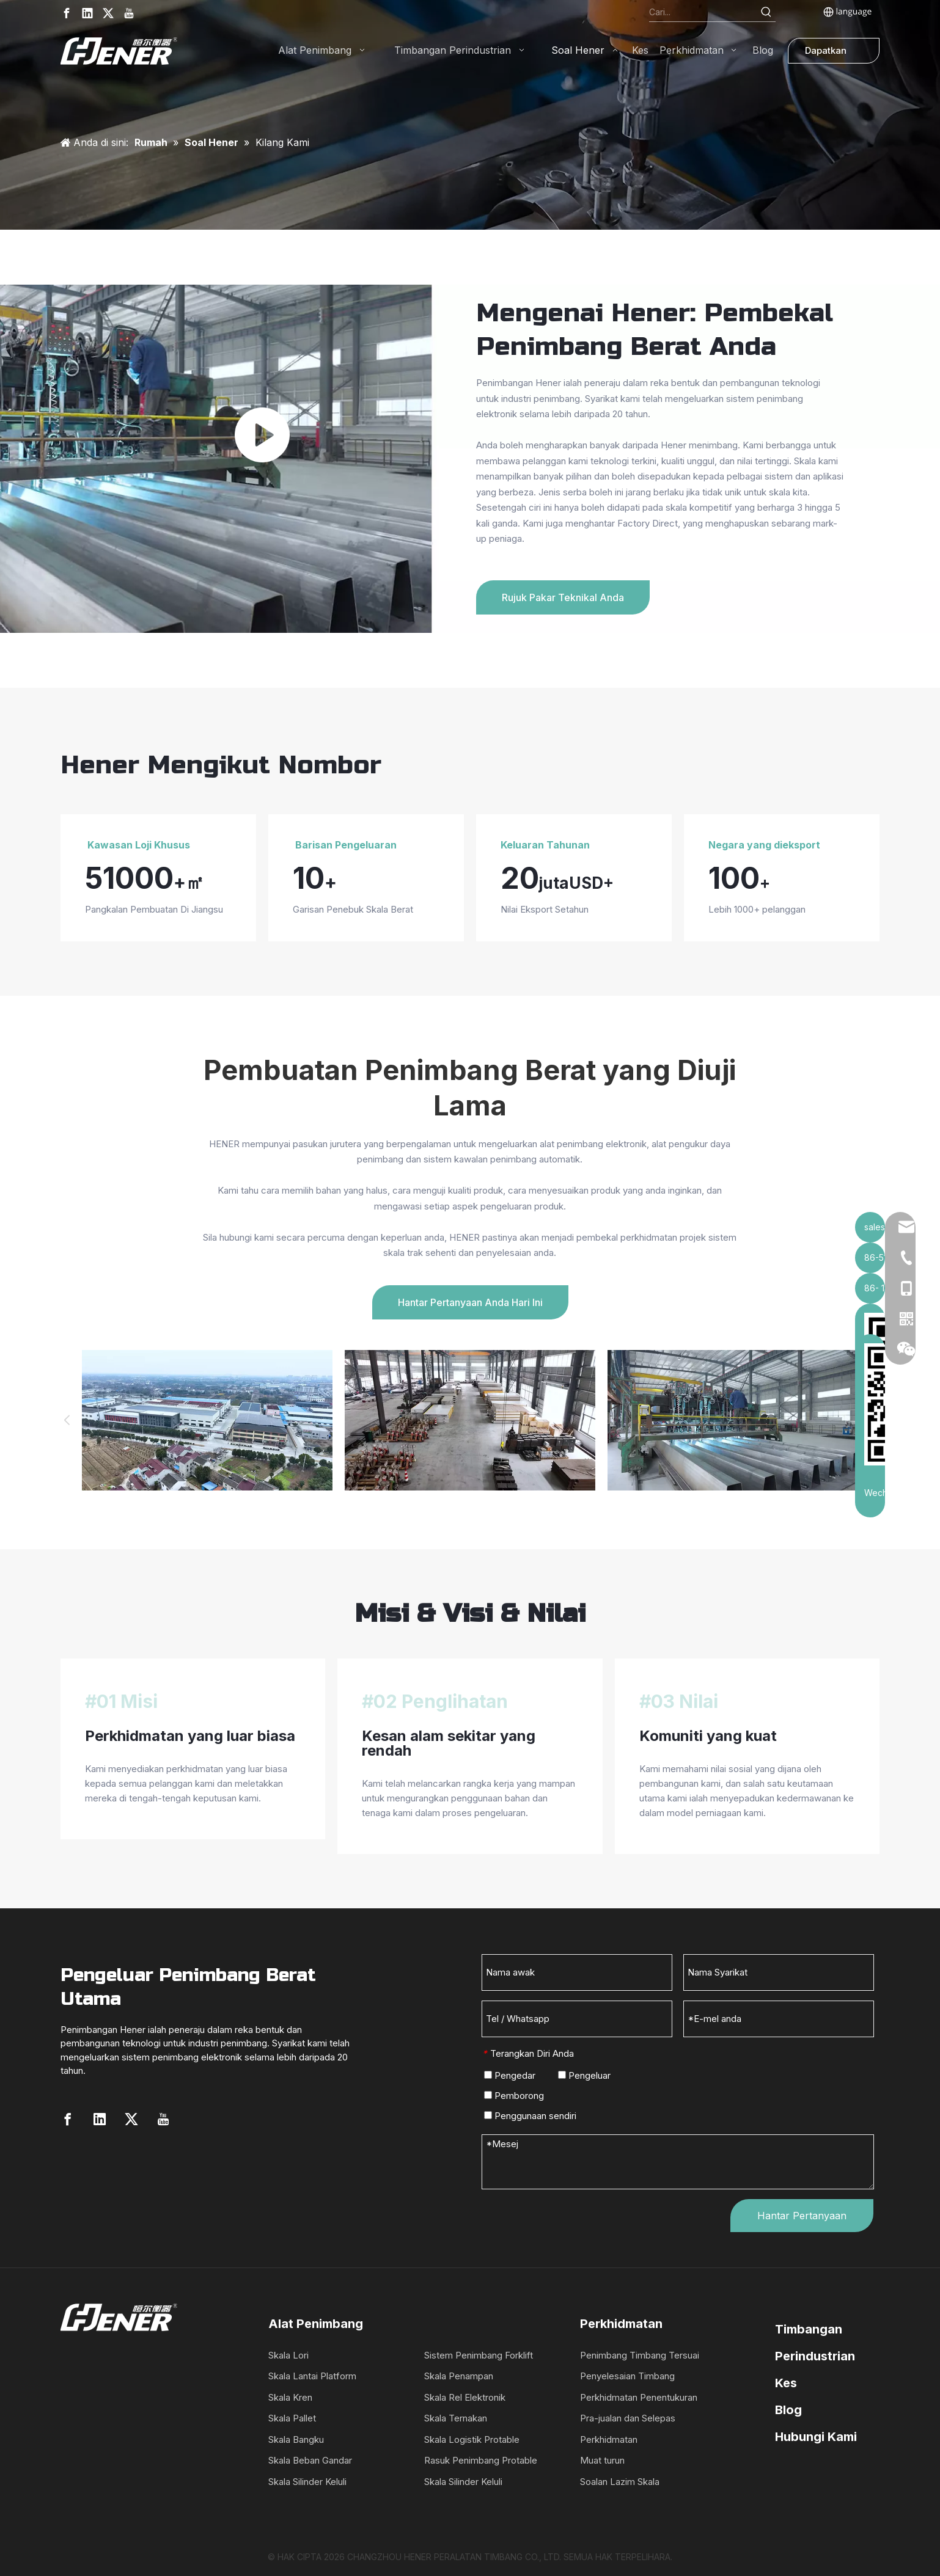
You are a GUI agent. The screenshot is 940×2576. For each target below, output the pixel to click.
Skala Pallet (292, 2418)
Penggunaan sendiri (530, 2116)
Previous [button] (67, 1420)
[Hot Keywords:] (766, 12)
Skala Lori (288, 2355)
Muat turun (602, 2460)
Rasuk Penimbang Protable (480, 2460)
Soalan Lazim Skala (619, 2481)
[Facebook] (67, 13)
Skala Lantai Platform (312, 2376)
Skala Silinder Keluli (307, 2481)
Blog (788, 2410)
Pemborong (514, 2095)
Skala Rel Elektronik (464, 2397)
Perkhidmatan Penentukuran (638, 2397)
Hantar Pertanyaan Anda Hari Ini (470, 1302)
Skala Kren (290, 2397)
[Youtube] (129, 13)
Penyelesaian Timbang (627, 2376)
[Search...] (703, 12)
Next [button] (873, 1420)
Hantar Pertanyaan (801, 2215)
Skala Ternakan (455, 2418)
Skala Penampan (458, 2376)
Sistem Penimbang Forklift (478, 2355)
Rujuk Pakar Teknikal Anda (563, 597)
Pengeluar (584, 2075)
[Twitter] (108, 13)
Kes (786, 2383)
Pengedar (509, 2075)
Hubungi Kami (816, 2436)
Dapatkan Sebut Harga (833, 54)
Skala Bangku (296, 2439)
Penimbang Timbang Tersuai (639, 2355)
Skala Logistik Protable (472, 2439)
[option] (207, 1420)
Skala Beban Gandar (310, 2460)
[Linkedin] (87, 13)
